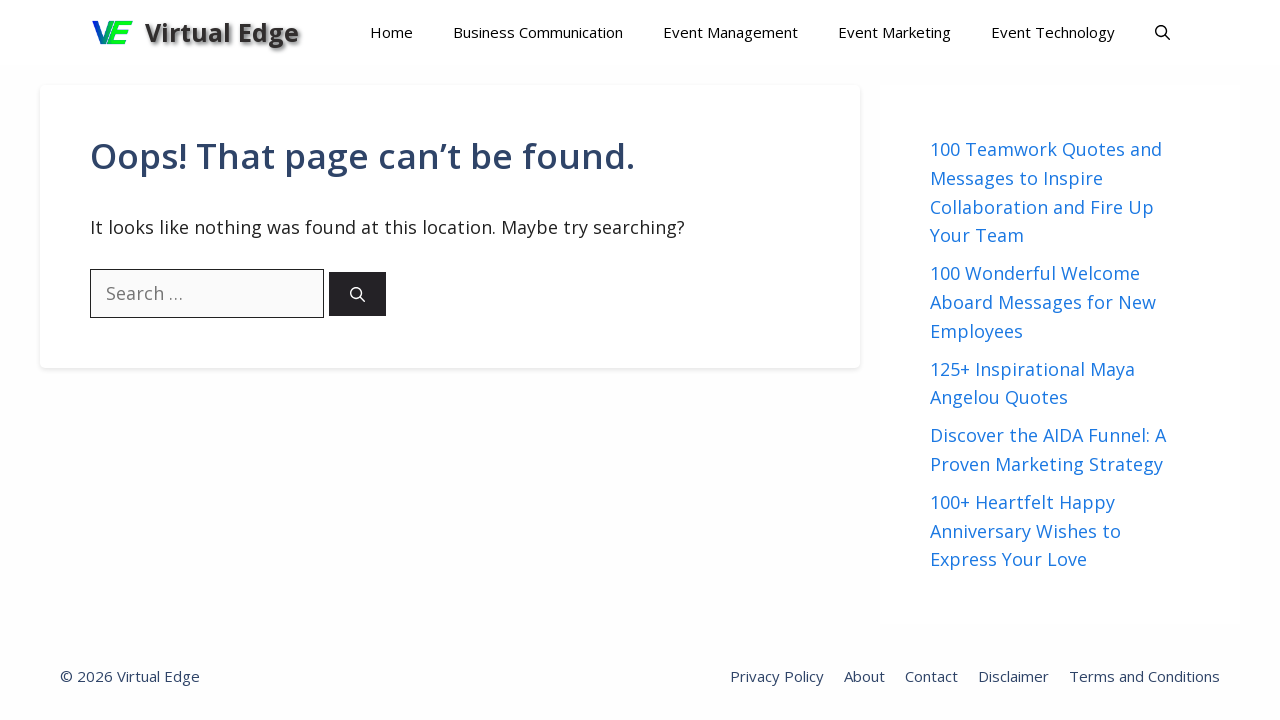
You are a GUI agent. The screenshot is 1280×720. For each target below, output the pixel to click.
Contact (931, 676)
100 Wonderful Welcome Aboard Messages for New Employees (1043, 302)
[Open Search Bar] (1162, 32)
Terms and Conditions (1144, 676)
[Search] (357, 294)
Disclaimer (1013, 676)
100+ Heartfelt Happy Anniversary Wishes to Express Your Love (1025, 531)
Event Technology (1053, 32)
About (864, 676)
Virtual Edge (222, 32)
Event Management (730, 32)
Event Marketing (894, 32)
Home (391, 32)
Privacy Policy (777, 676)
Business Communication (538, 32)
